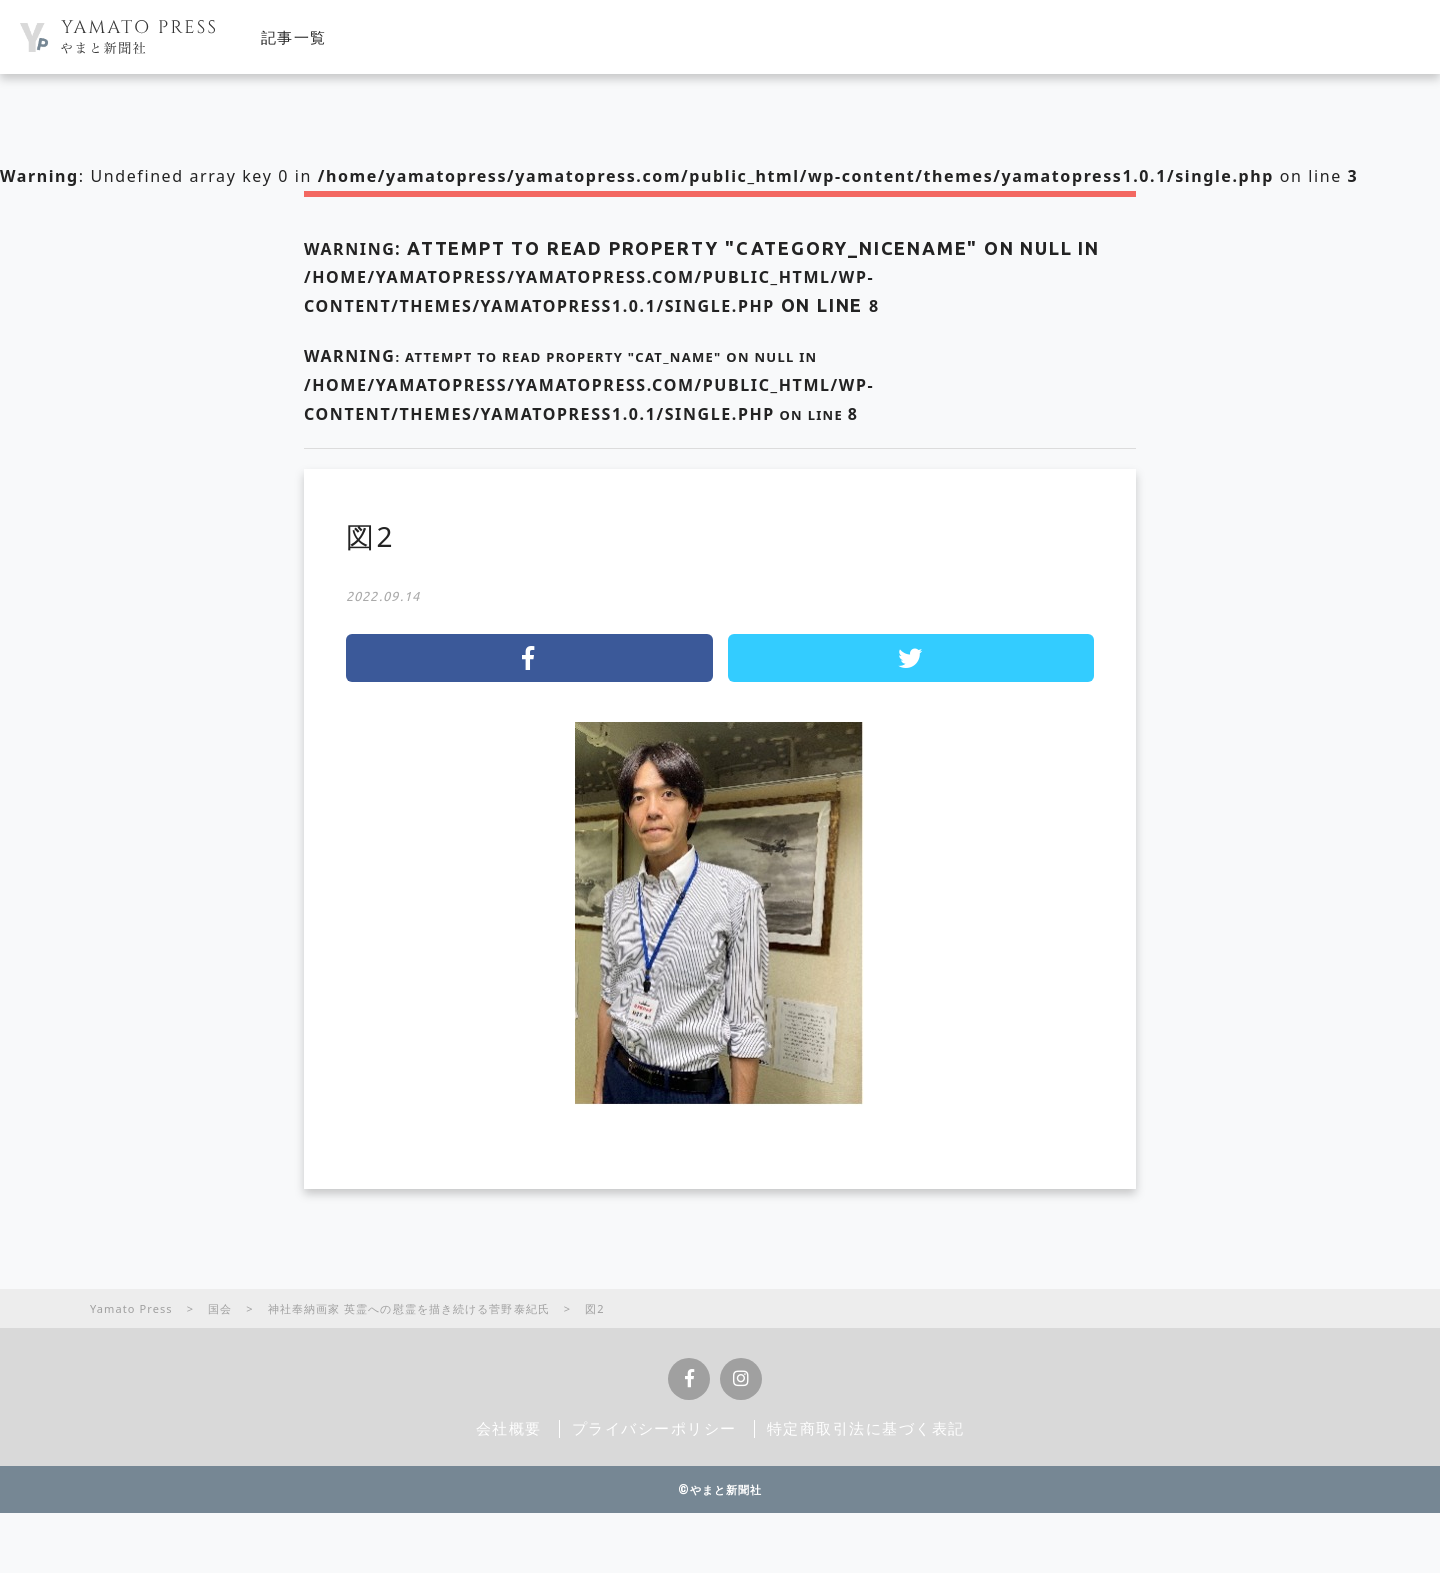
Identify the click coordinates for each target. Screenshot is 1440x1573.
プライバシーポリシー (654, 1428)
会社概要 (509, 1428)
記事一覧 (294, 37)
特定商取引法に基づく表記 (866, 1428)
